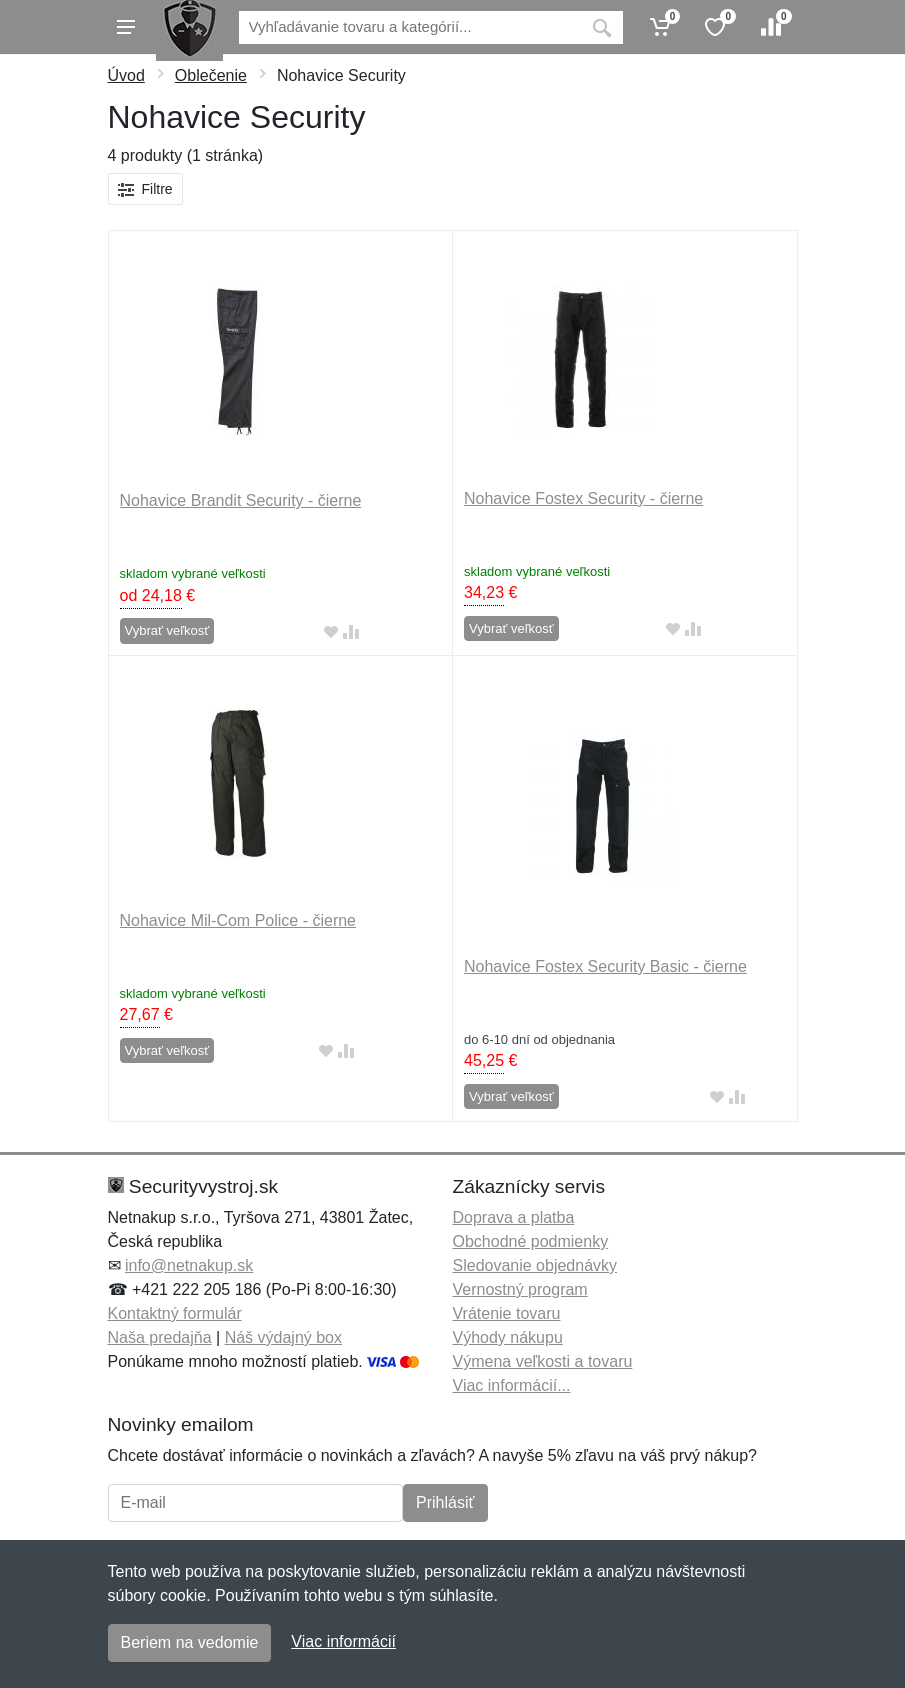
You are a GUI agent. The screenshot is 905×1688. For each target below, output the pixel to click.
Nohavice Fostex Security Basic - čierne (605, 966)
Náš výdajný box (283, 1337)
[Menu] (126, 27)
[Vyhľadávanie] (410, 27)
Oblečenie (211, 75)
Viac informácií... (512, 1385)
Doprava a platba (514, 1217)
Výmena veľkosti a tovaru (543, 1361)
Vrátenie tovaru (507, 1313)
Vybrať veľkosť (167, 630)
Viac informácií (343, 1641)
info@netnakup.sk (189, 1265)
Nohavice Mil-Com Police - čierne (238, 920)
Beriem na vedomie (190, 1642)
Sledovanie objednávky (535, 1265)
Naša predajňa (160, 1337)
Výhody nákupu (508, 1337)
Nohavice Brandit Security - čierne (241, 500)
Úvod (126, 75)
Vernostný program (520, 1289)
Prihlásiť (445, 1502)
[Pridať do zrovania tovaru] (351, 631)
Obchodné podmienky (531, 1241)
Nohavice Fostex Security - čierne (583, 498)
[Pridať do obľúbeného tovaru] (331, 631)
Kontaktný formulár (175, 1313)
